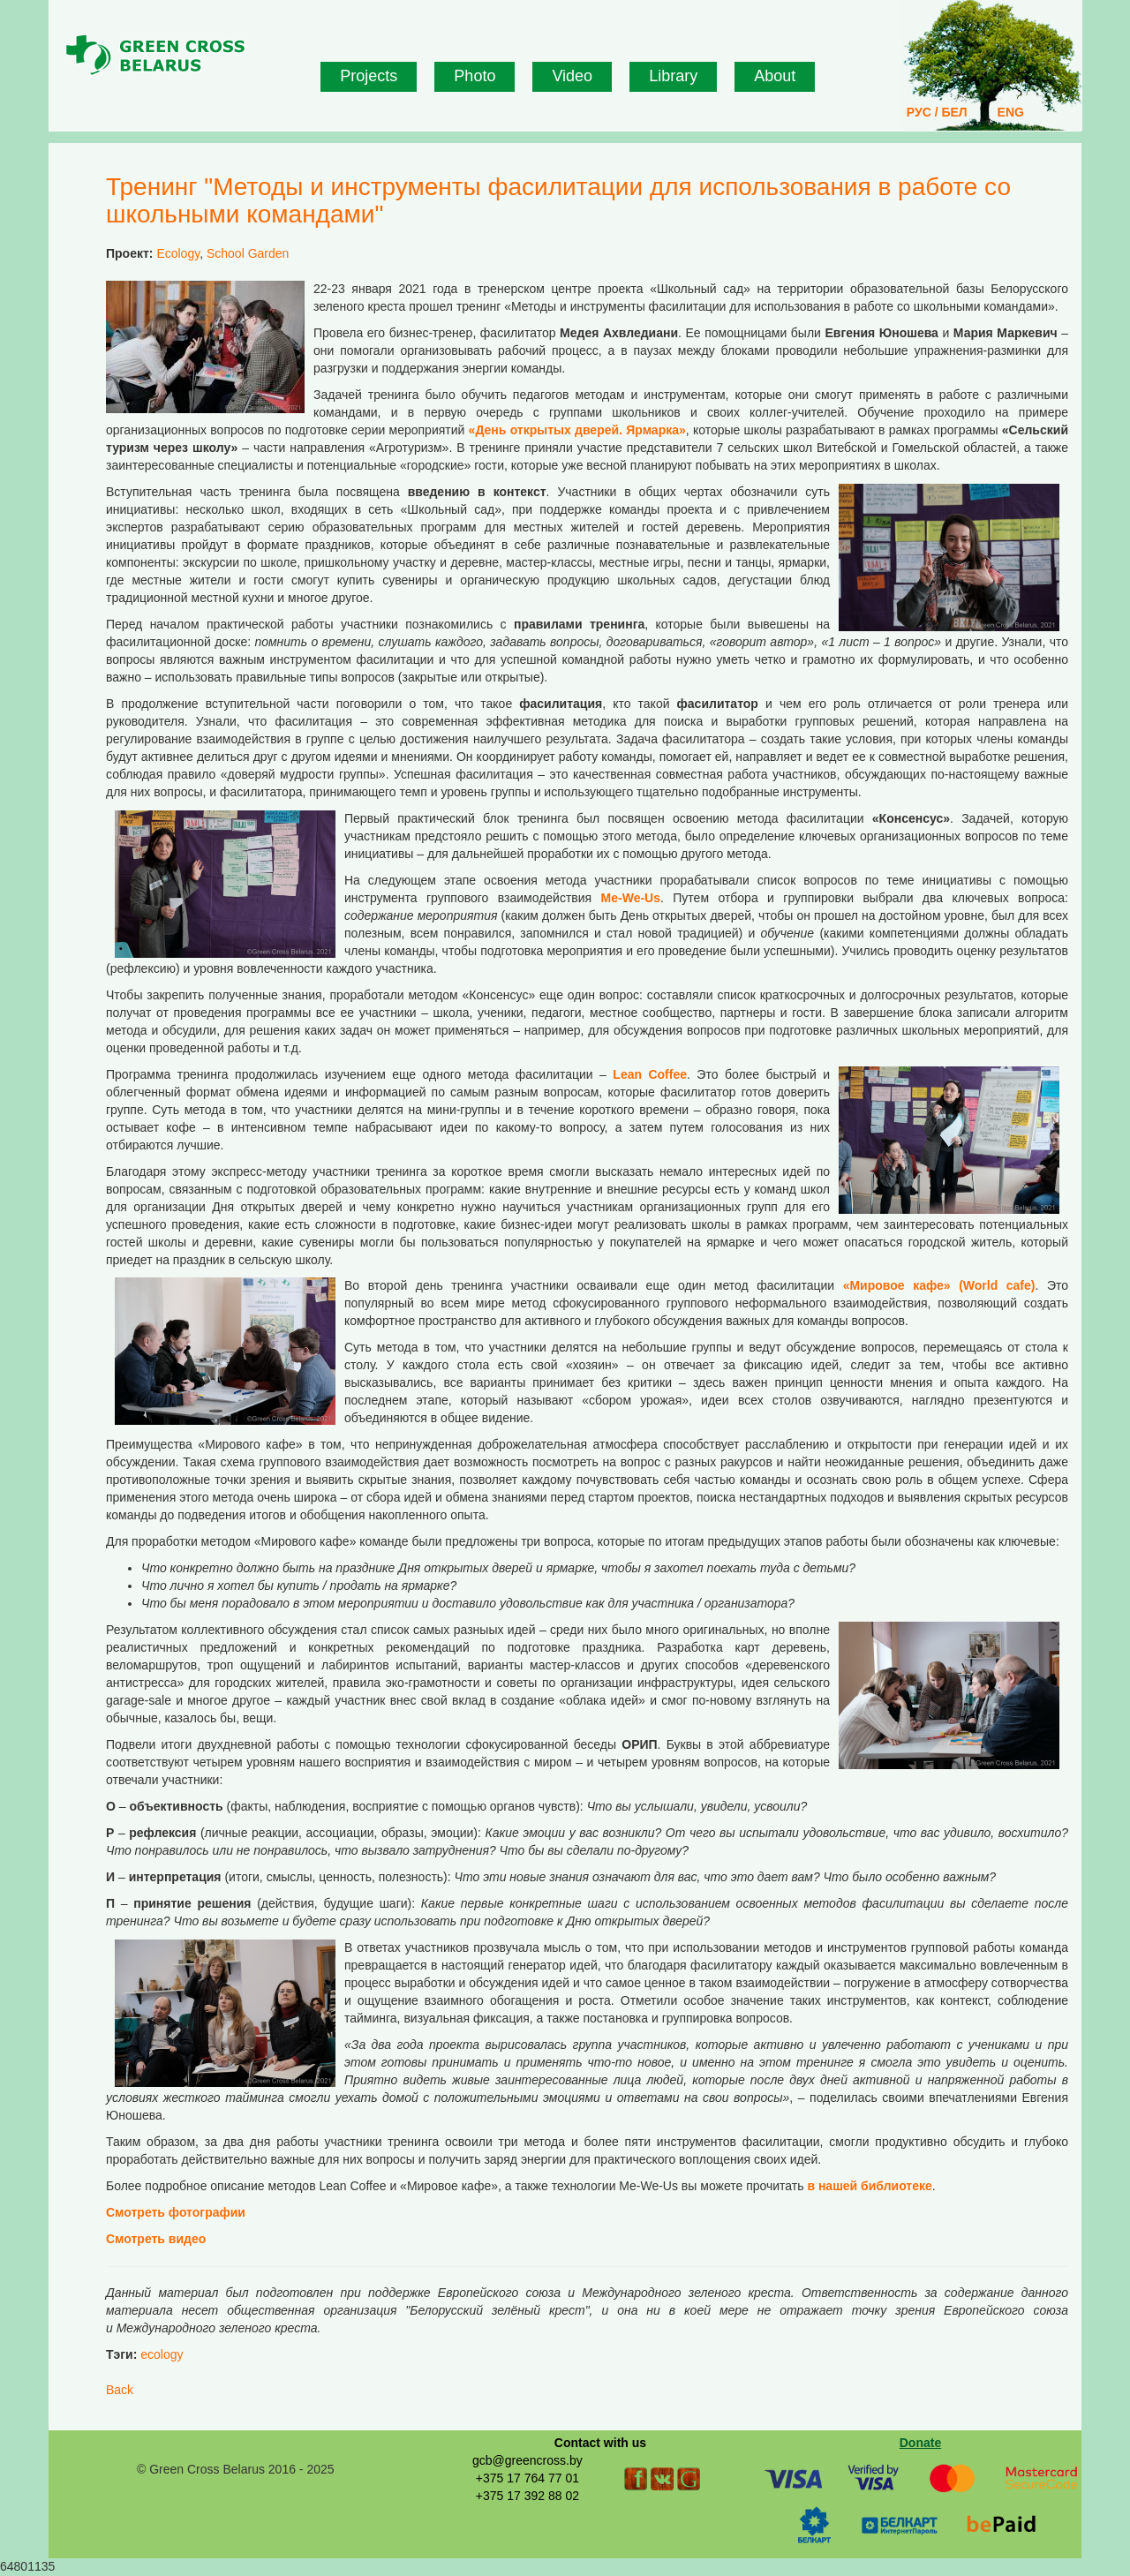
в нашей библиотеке (869, 2186)
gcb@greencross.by (527, 2460)
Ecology (178, 253)
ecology (161, 2354)
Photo (474, 76)
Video (572, 76)
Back (119, 2390)
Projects (368, 76)
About (774, 76)
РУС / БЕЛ (937, 112)
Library (673, 76)
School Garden (248, 253)
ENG (1011, 112)
